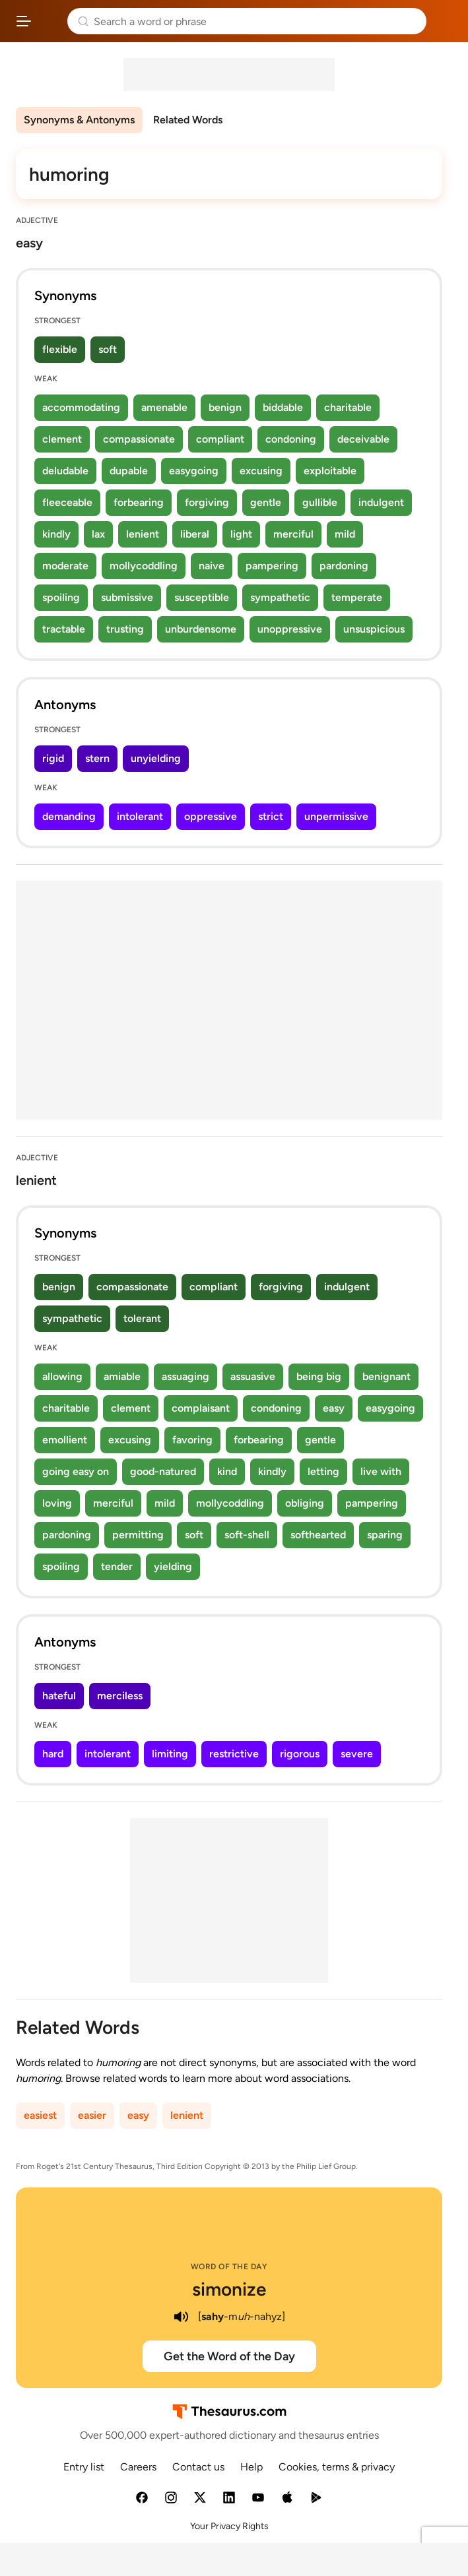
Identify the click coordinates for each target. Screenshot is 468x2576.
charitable (348, 407)
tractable (63, 629)
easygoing (193, 470)
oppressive (210, 816)
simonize (229, 2289)
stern (97, 758)
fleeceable (67, 502)
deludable (65, 470)
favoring (192, 1439)
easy (334, 1408)
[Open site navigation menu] (24, 21)
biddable (283, 407)
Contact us (198, 2467)
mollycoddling (144, 565)
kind (227, 1471)
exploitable (330, 470)
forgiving (207, 502)
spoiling (61, 597)
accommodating (81, 407)
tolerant (142, 1318)
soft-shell (246, 1534)
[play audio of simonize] (181, 2317)
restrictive (234, 1753)
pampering (272, 565)
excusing (261, 470)
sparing (385, 1534)
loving (57, 1503)
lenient (142, 534)
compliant (220, 439)
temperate (356, 597)
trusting (125, 629)
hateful (59, 1695)
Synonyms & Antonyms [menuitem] (79, 119)
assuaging (185, 1376)
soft (107, 349)
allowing (62, 1376)
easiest (40, 2115)
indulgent (381, 502)
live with (380, 1471)
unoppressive (289, 629)
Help (251, 2467)
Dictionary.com (444, 21)
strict (270, 816)
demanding (69, 816)
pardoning (343, 565)
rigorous (299, 1753)
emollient (64, 1439)
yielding (173, 1566)
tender (117, 1566)
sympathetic (280, 597)
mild (345, 534)
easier (92, 2115)
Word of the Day (229, 2266)
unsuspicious (374, 629)
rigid (53, 758)
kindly (56, 534)
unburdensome (200, 629)
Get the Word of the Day (229, 2356)
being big (318, 1376)
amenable (164, 407)
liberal (194, 534)
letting (323, 1471)
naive (211, 565)
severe (357, 1753)
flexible (59, 349)
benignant (386, 1376)
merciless (120, 1695)
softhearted (318, 1534)
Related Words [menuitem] (187, 119)
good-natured (163, 1471)
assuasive (252, 1376)
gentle (265, 502)
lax (98, 534)
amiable (122, 1376)
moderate (65, 565)
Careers (138, 2467)
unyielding (156, 758)
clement (62, 439)
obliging (304, 1503)
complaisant (201, 1408)
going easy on (75, 1471)
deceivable (363, 439)
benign (225, 407)
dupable (129, 470)
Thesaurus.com (49, 21)
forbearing (139, 502)
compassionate (139, 439)
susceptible (201, 597)
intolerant (140, 816)
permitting (138, 1534)
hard (52, 1753)
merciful (293, 534)
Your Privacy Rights (229, 2526)
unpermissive (336, 816)
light (241, 534)
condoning (290, 439)
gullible (319, 502)
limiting (170, 1753)
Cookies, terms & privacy (337, 2467)
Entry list (83, 2467)
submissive (127, 597)
